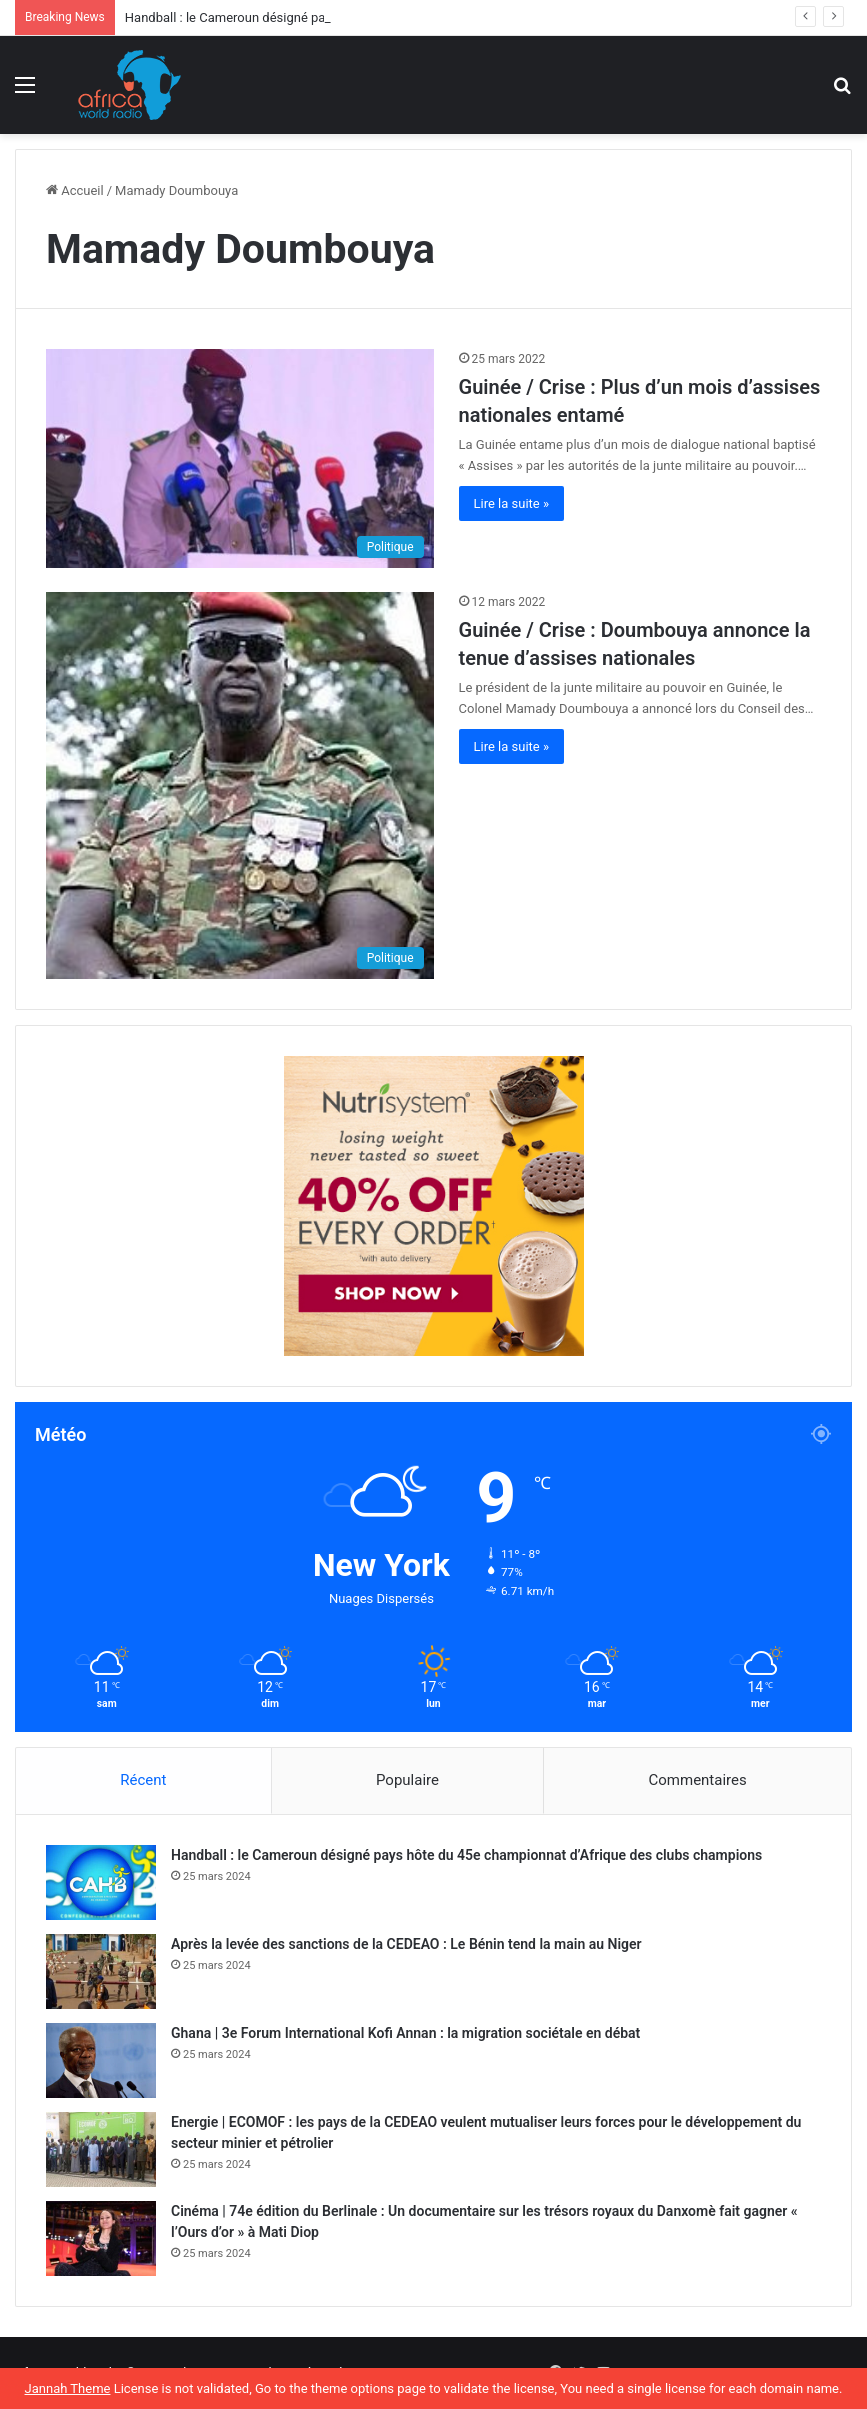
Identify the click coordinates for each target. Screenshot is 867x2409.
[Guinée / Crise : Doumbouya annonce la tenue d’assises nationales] (240, 786)
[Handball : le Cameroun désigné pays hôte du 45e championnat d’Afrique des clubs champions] (101, 1882)
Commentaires (698, 1780)
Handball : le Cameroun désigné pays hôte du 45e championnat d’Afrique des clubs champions (466, 1855)
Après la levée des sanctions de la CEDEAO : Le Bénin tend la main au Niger (406, 1944)
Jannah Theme (68, 2388)
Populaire (407, 1780)
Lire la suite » (512, 503)
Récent (143, 1780)
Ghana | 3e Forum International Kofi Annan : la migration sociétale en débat (405, 2033)
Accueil (75, 190)
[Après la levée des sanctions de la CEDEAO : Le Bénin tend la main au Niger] (101, 1971)
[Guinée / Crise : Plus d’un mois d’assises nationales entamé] (240, 458)
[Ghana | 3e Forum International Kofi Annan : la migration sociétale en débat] (101, 2060)
